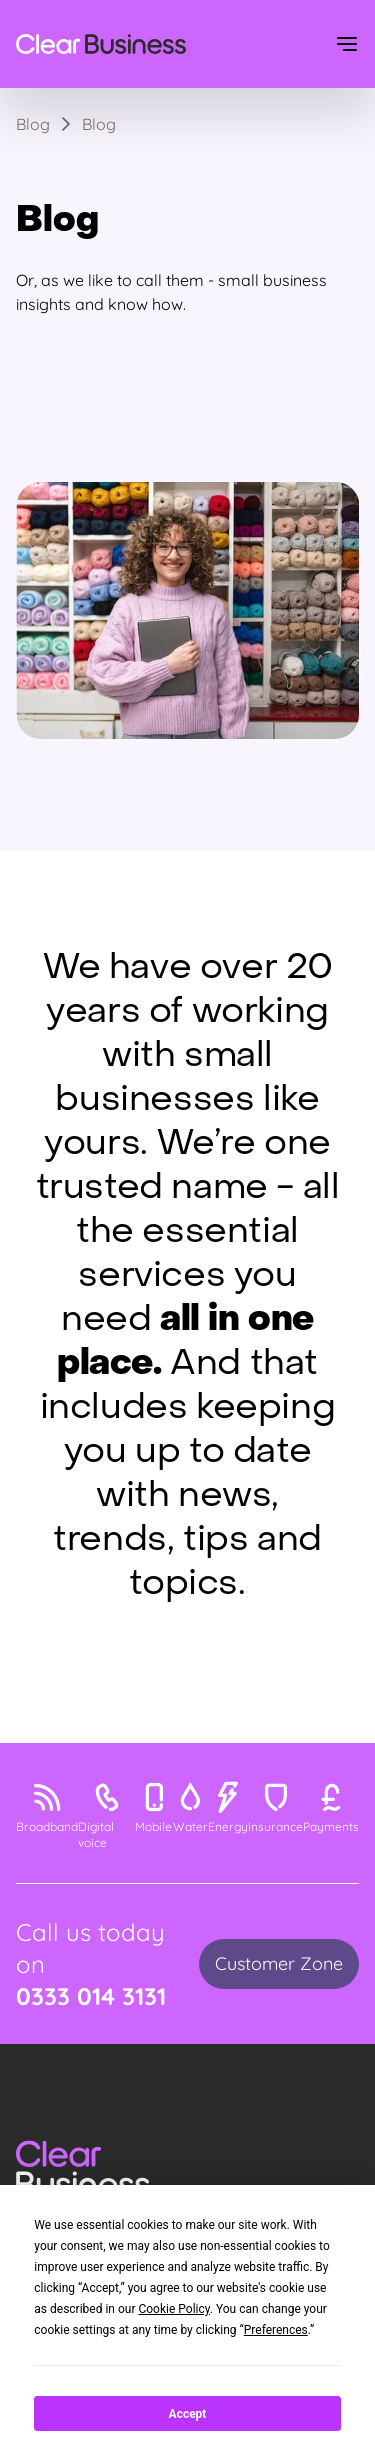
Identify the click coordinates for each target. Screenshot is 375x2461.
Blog (99, 124)
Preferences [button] (276, 2330)
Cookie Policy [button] (173, 2309)
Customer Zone (279, 1963)
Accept (188, 2414)
